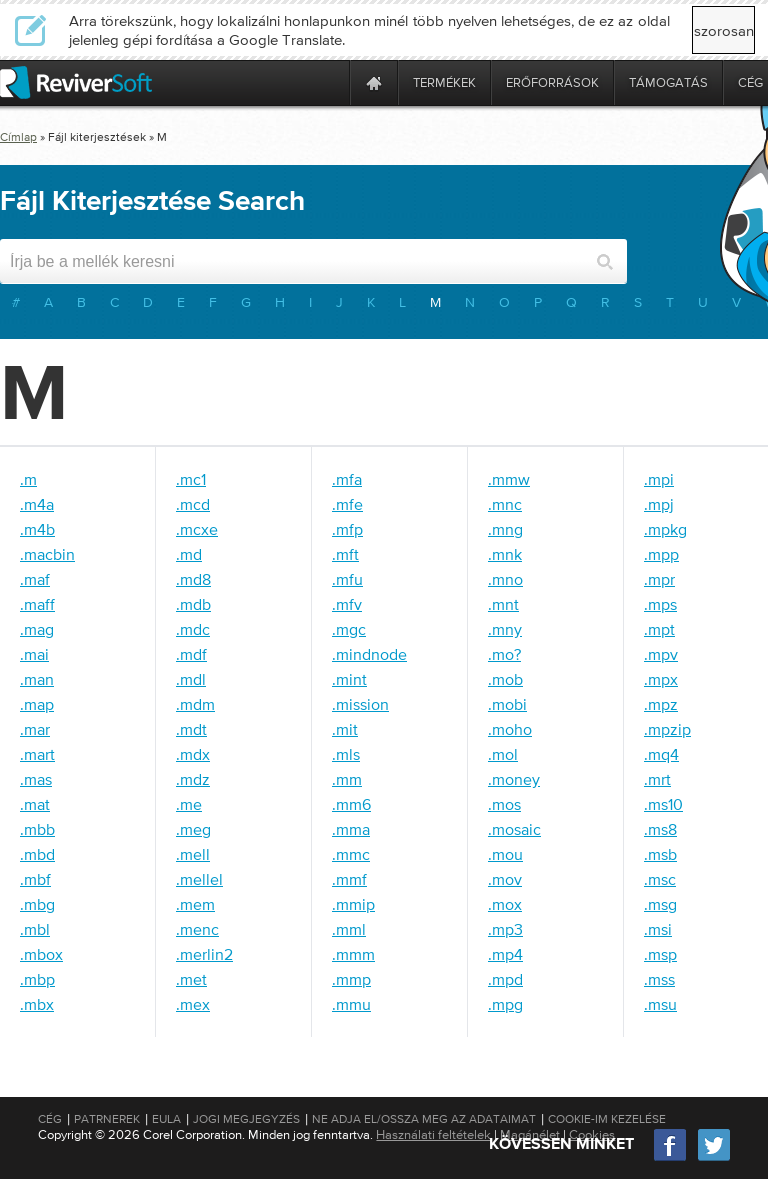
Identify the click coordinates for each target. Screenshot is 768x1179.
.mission (360, 704)
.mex (193, 1004)
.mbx (37, 1004)
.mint (349, 679)
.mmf (349, 879)
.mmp (351, 979)
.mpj (659, 504)
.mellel (199, 879)
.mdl (191, 679)
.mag (37, 629)
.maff (37, 604)
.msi (658, 929)
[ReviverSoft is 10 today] (330, 82)
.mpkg (665, 529)
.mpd (505, 979)
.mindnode (369, 654)
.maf (35, 579)
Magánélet (530, 1134)
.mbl (35, 929)
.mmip (353, 904)
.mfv (347, 604)
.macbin (47, 554)
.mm (347, 779)
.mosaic (514, 829)
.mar (35, 729)
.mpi (659, 479)
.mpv (661, 654)
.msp (660, 954)
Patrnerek (107, 1119)
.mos (504, 804)
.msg (660, 904)
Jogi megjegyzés (246, 1119)
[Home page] (374, 82)
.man (37, 679)
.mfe (347, 504)
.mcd (193, 504)
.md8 (193, 579)
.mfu (347, 579)
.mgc (349, 629)
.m (28, 479)
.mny (505, 629)
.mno (505, 579)
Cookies (592, 1134)
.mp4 (505, 954)
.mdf (191, 654)
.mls (346, 754)
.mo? (504, 654)
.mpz (661, 704)
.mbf (35, 879)
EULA (166, 1119)
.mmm (353, 954)
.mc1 (191, 479)
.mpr (659, 579)
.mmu (351, 1004)
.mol (503, 754)
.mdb (193, 604)
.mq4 (661, 754)
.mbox (41, 954)
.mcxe (197, 529)
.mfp (347, 529)
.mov (505, 879)
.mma (351, 829)
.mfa (347, 479)
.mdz (193, 779)
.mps (660, 604)
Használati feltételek (433, 1134)
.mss (659, 979)
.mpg (505, 1004)
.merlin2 (204, 954)
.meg (193, 829)
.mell (193, 854)
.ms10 (663, 804)
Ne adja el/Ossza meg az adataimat (424, 1119)
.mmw (509, 479)
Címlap (18, 137)
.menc (197, 929)
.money (514, 779)
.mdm (195, 704)
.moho (510, 729)
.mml (349, 929)
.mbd (37, 854)
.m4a (37, 504)
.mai (34, 654)
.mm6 (351, 804)
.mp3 (505, 929)
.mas (36, 779)
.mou (505, 854)
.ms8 (660, 829)
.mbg (37, 904)
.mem (195, 904)
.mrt (657, 779)
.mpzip (667, 729)
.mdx (193, 754)
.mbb (37, 829)
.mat (35, 804)
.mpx (661, 679)
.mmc (351, 854)
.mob (505, 679)
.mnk (505, 554)
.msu (660, 1004)
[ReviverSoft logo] (76, 82)
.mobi (507, 704)
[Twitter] (714, 1158)
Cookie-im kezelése (607, 1119)
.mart (37, 754)
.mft (345, 554)
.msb (660, 854)
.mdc (193, 629)
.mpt (659, 629)
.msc (660, 879)
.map (37, 704)
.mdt (191, 729)
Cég (50, 1119)
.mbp (37, 979)
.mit (345, 729)
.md (189, 554)
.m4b (37, 529)
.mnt (503, 604)
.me (189, 804)
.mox (505, 904)
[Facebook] (671, 1158)
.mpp (661, 554)
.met (191, 979)
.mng (505, 529)
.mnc (505, 504)
